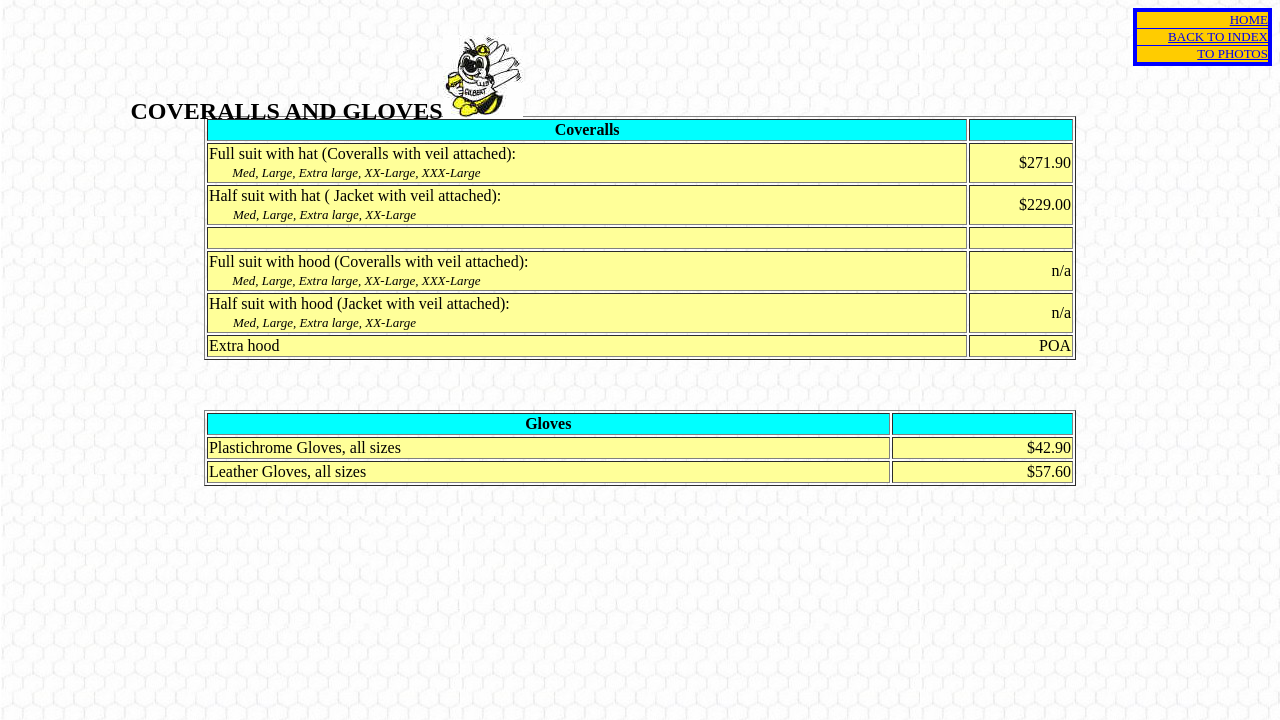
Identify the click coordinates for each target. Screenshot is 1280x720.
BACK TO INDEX (1218, 36)
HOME (1249, 19)
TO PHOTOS (1232, 53)
